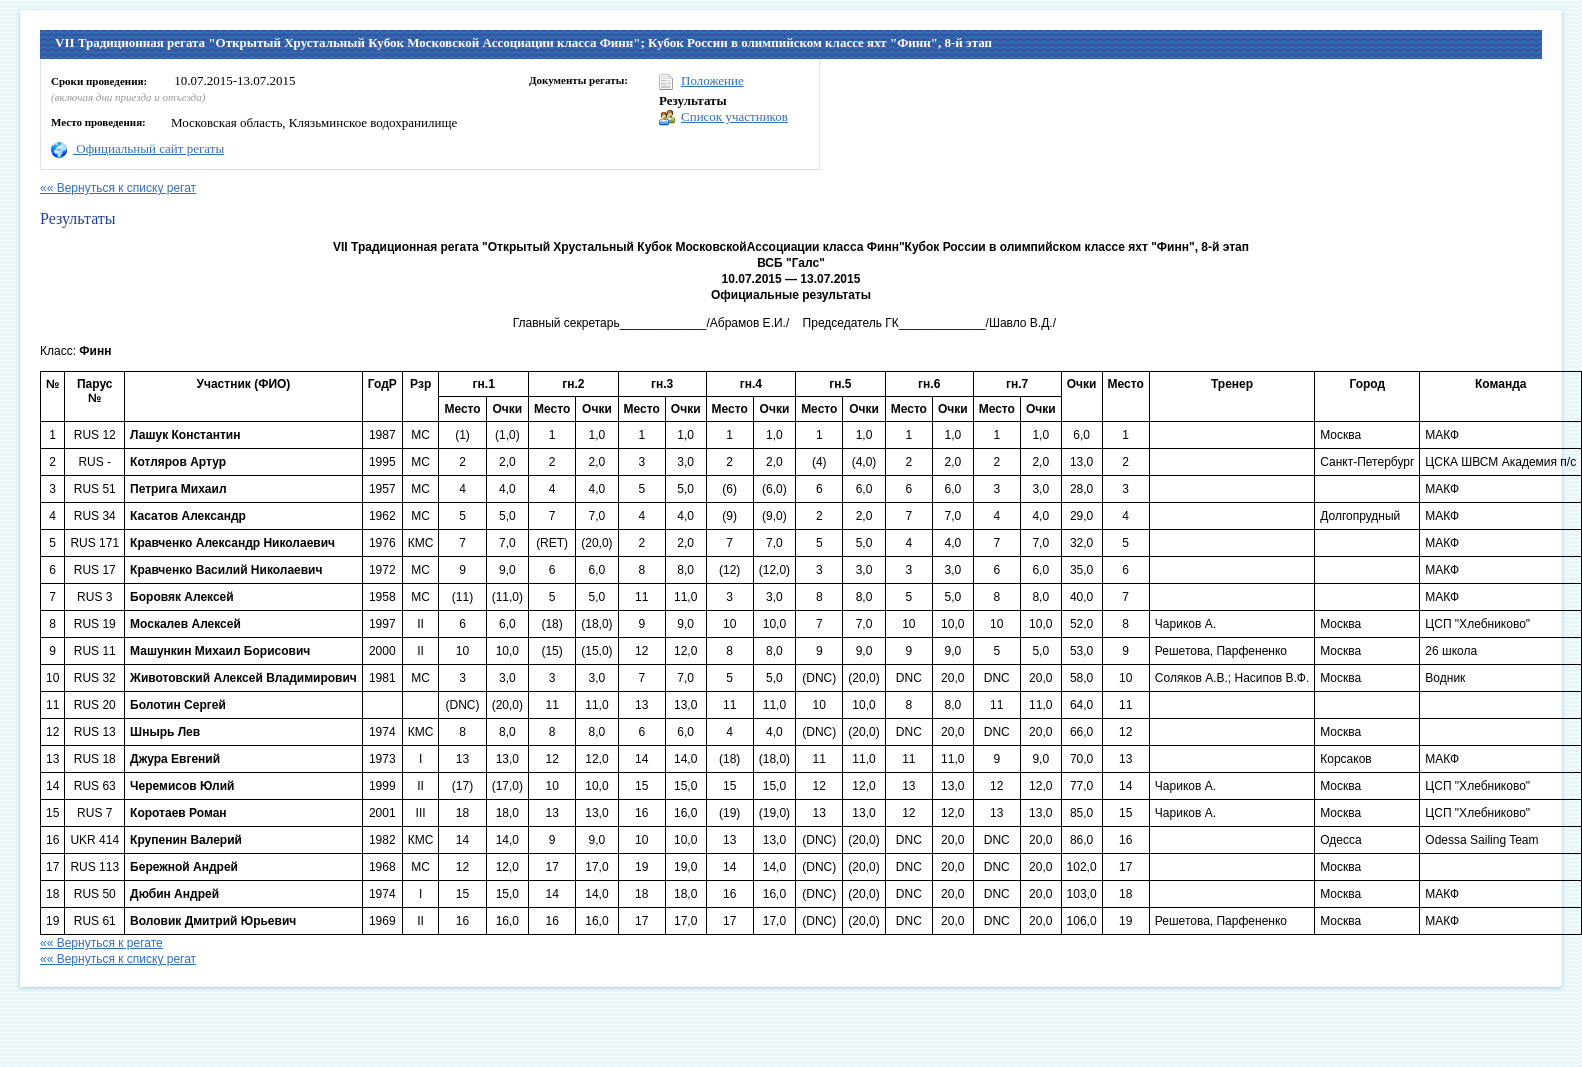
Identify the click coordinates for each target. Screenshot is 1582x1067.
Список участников (723, 117)
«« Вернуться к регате (101, 943)
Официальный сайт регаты (137, 148)
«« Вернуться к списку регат (118, 188)
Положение (701, 81)
